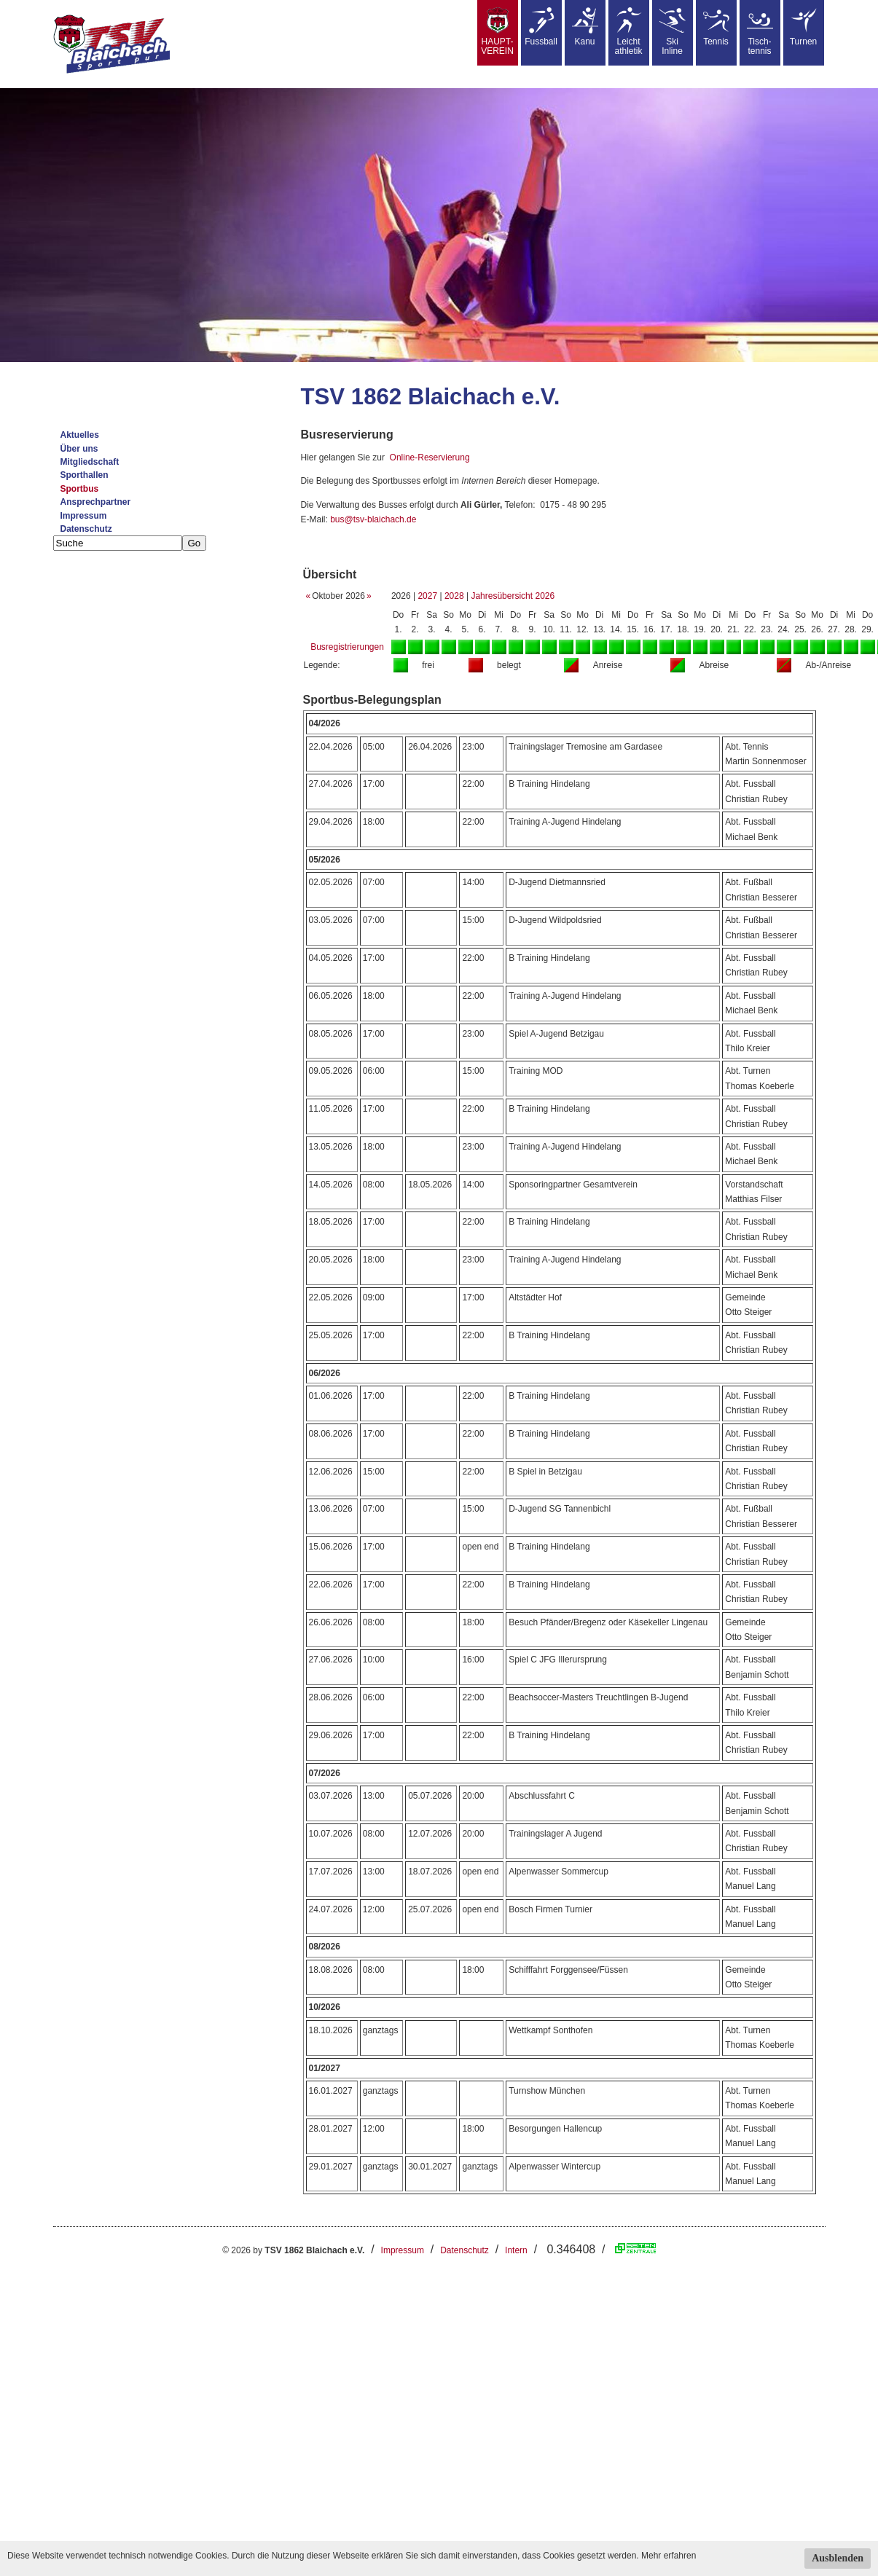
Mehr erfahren (668, 2556)
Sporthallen (84, 475)
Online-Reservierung (430, 457)
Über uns (79, 449)
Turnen (804, 27)
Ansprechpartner (95, 502)
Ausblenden (837, 2558)
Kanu (585, 27)
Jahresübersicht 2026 (512, 596)
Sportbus (79, 489)
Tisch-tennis (760, 31)
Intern (516, 2250)
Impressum (83, 516)
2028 (454, 596)
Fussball (541, 27)
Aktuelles (79, 435)
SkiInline (672, 31)
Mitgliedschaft (89, 462)
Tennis (716, 27)
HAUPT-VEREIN (497, 31)
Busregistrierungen (347, 647)
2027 (427, 596)
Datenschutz (86, 529)
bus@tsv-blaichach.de (373, 519)
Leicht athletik (628, 31)
